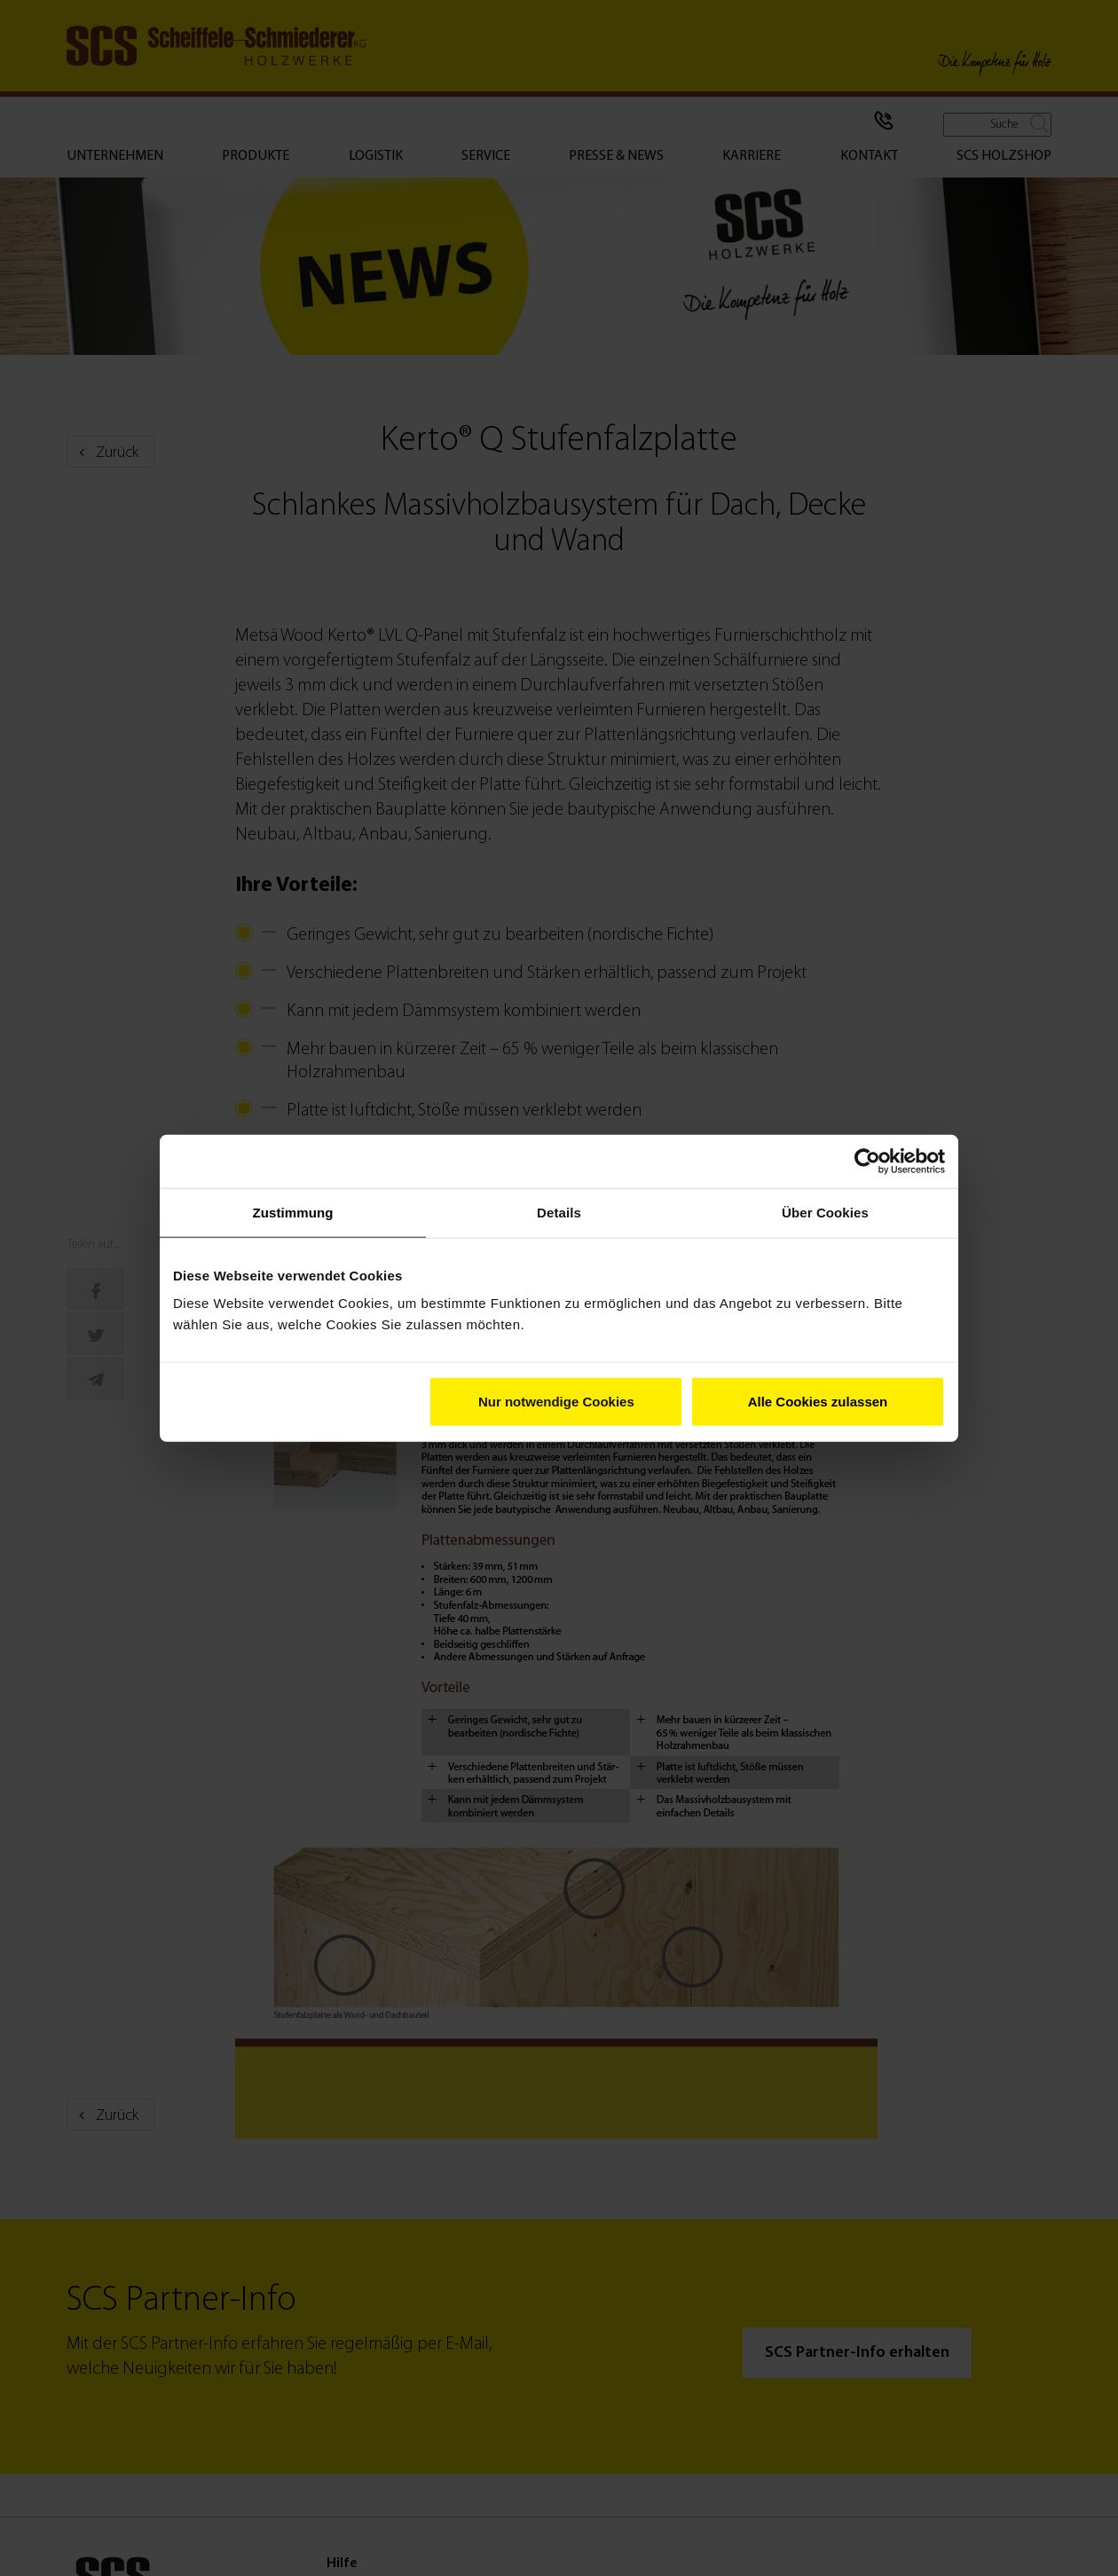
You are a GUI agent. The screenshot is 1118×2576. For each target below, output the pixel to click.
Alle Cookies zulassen (818, 1401)
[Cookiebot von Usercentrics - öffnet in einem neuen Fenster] (867, 1160)
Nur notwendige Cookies (556, 1401)
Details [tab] (559, 1211)
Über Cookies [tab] (825, 1211)
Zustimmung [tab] (293, 1211)
